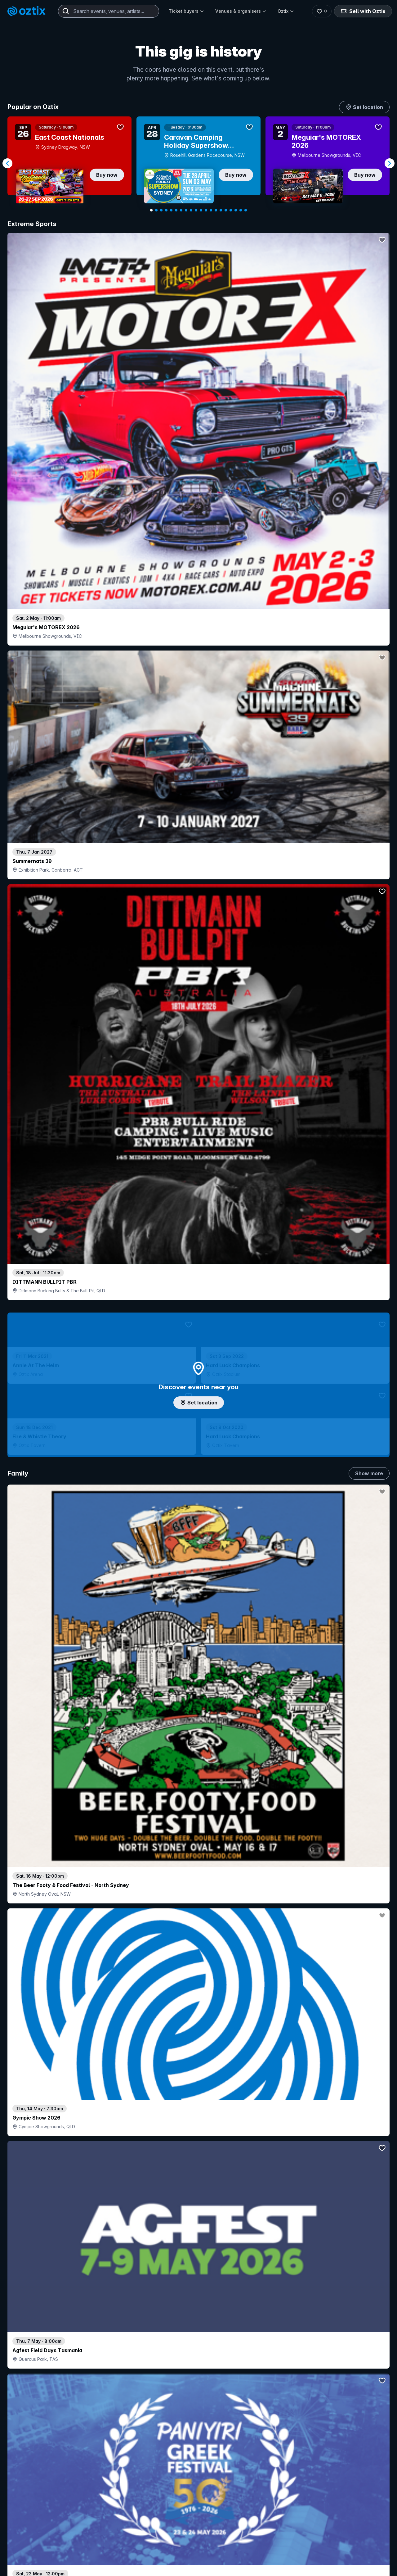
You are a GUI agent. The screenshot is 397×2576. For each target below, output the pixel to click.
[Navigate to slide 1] (151, 210)
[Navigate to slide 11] (200, 210)
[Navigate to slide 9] (191, 210)
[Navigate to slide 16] (225, 210)
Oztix (286, 11)
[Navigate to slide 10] (196, 210)
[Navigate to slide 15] (220, 210)
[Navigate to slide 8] (186, 210)
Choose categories (198, 1289)
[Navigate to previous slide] (7, 163)
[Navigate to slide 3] (161, 210)
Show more (369, 525)
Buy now (107, 175)
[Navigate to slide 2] (156, 210)
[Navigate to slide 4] (166, 210)
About (315, 2569)
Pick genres (198, 1702)
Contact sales (253, 2559)
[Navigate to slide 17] (230, 210)
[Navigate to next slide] (390, 163)
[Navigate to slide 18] (235, 210)
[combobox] (108, 11)
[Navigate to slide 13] (210, 210)
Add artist (198, 768)
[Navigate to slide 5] (171, 210)
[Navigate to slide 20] (245, 210)
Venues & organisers (240, 11)
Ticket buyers (186, 11)
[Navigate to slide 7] (181, 210)
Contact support (82, 2559)
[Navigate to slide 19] (240, 210)
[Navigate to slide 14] (215, 210)
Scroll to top (198, 2479)
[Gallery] (198, 163)
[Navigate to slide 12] (205, 210)
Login (216, 2559)
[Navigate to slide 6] (176, 210)
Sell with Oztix (363, 11)
